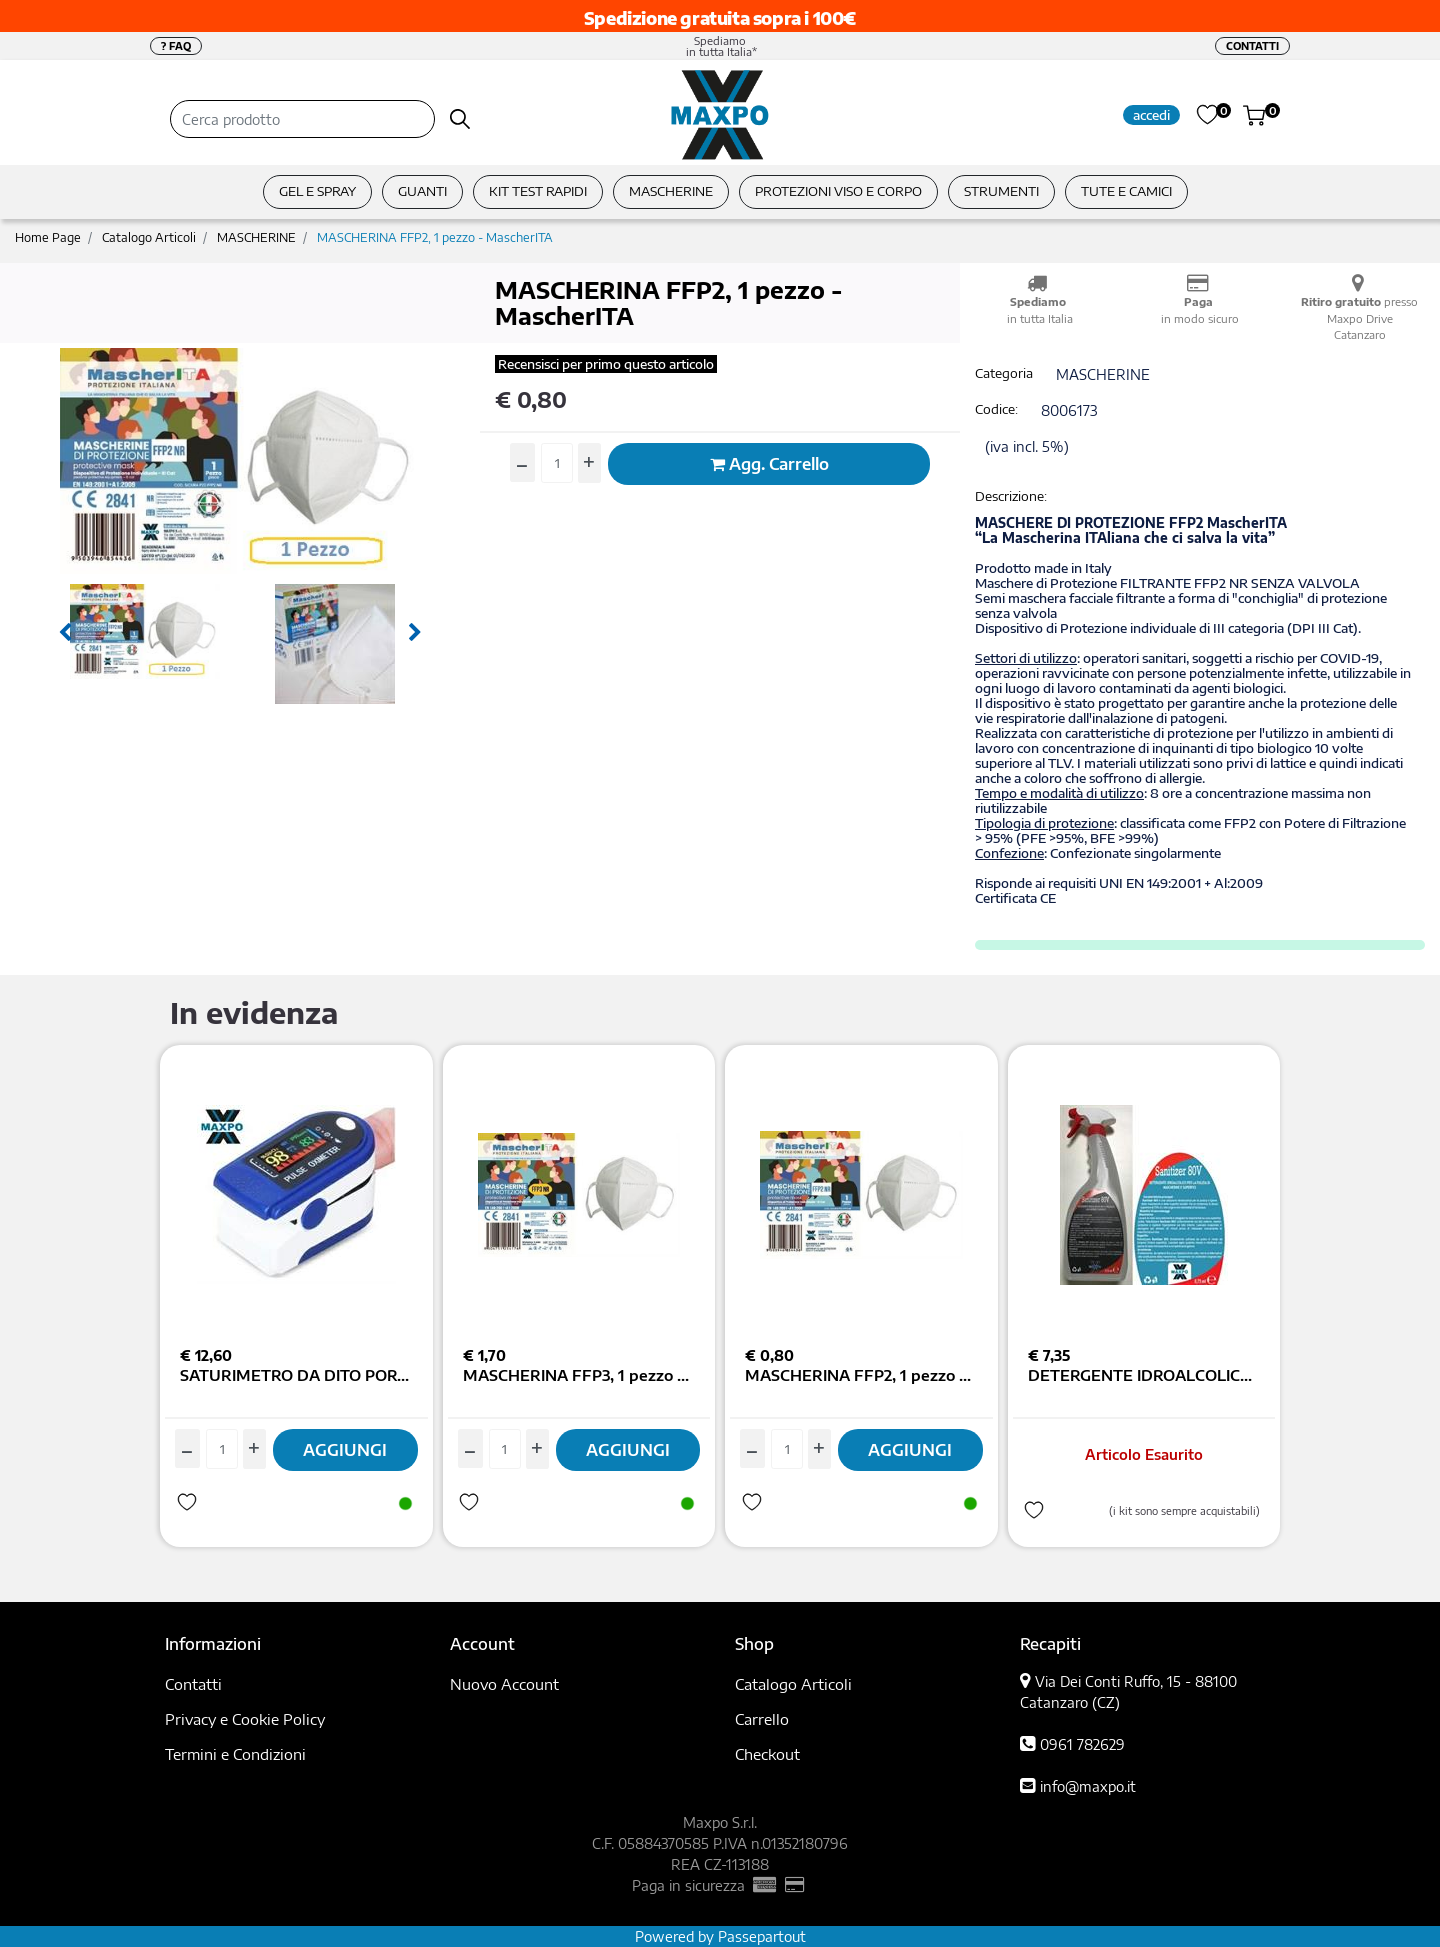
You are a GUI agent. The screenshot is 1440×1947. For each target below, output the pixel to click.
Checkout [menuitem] (767, 1754)
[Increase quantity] (589, 463)
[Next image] (415, 633)
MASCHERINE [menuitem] (671, 191)
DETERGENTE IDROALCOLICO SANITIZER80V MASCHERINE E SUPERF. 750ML (1144, 1375)
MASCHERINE (256, 237)
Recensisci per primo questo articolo (606, 364)
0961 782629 (1082, 1744)
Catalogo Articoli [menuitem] (793, 1684)
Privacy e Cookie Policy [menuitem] (245, 1719)
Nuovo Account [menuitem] (504, 1684)
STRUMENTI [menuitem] (1001, 191)
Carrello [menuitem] (762, 1719)
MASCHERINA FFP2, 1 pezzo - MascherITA (435, 237)
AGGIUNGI (345, 1450)
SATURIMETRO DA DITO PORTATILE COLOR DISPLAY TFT (296, 1375)
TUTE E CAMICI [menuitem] (1126, 191)
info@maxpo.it (1088, 1786)
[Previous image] (65, 633)
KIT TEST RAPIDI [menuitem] (538, 191)
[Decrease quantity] (522, 462)
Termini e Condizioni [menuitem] (235, 1754)
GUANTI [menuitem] (422, 191)
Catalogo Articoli (149, 237)
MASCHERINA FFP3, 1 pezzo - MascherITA (579, 1375)
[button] (460, 119)
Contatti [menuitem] (193, 1684)
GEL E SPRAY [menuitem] (317, 191)
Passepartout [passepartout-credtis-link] (762, 1936)
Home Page (48, 237)
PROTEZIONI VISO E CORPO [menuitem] (838, 191)
